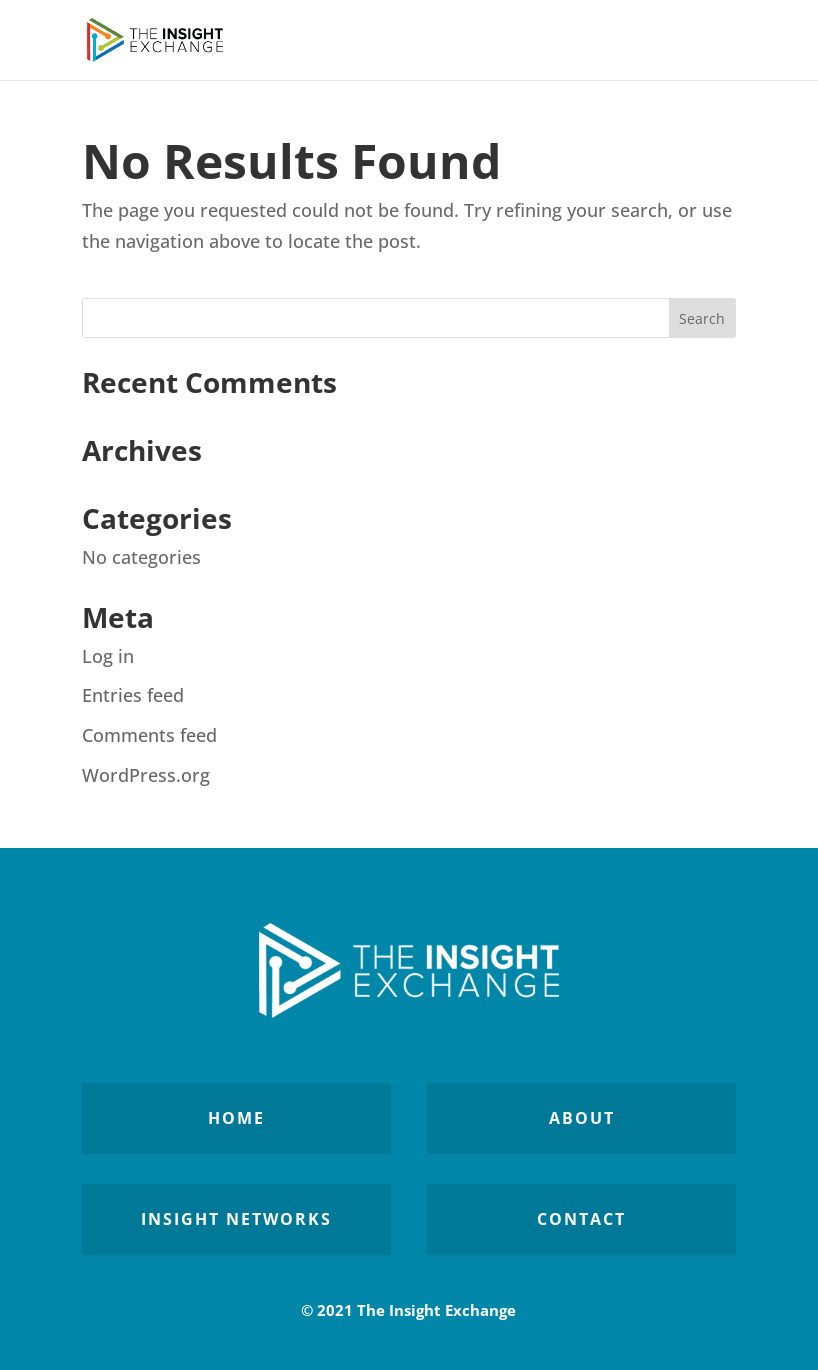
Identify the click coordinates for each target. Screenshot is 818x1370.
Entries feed (133, 695)
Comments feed (149, 735)
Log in (108, 656)
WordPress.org (146, 775)
